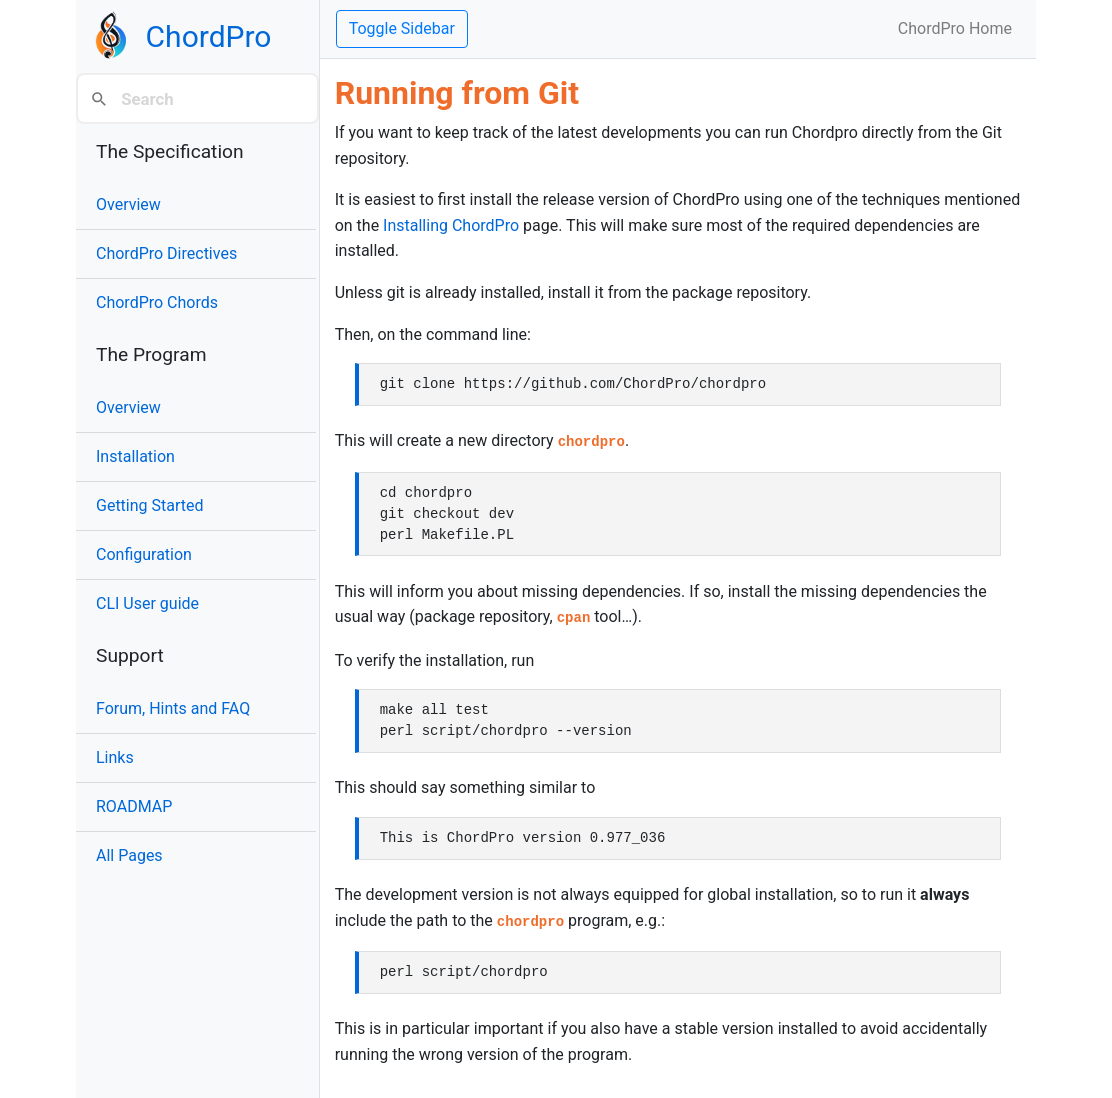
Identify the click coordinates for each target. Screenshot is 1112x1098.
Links (115, 757)
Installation (135, 456)
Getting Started (150, 505)
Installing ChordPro (451, 225)
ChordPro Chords (157, 302)
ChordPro (209, 36)
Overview (128, 204)
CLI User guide (147, 603)
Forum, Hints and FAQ (173, 708)
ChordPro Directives (166, 253)
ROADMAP (134, 806)
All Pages (129, 855)
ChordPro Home (955, 28)
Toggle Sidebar (402, 28)
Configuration (144, 554)
